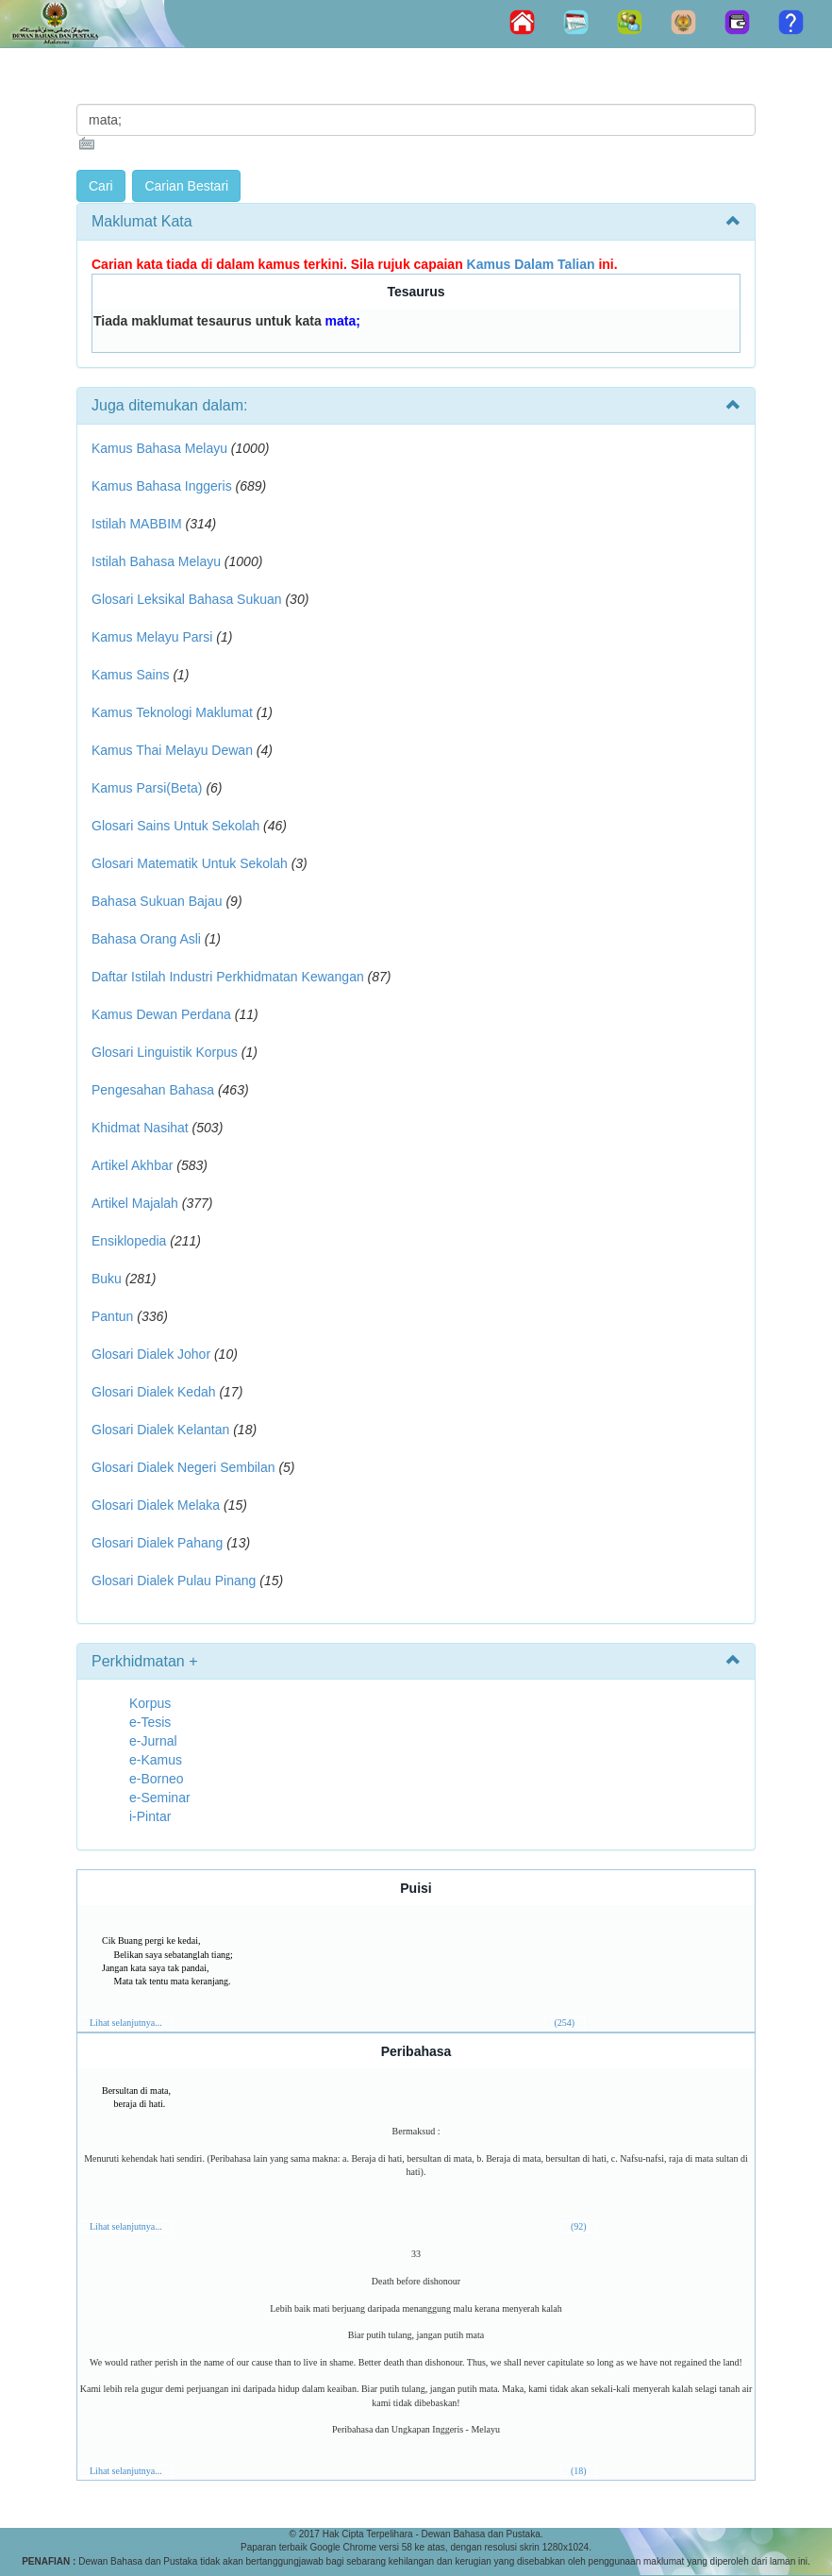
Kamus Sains (130, 674)
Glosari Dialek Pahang (157, 1542)
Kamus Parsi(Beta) (147, 787)
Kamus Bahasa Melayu (161, 448)
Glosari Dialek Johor (151, 1354)
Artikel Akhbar (132, 1165)
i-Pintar (150, 1816)
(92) (579, 2226)
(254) (565, 2022)
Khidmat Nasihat (140, 1127)
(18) (579, 2471)
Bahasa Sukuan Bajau (157, 901)
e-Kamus (155, 1759)
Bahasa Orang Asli (146, 938)
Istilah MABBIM (137, 523)
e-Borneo (156, 1778)
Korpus (150, 1703)
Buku (107, 1278)
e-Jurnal (153, 1740)
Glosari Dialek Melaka (156, 1505)
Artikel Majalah (135, 1203)
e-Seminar (160, 1797)
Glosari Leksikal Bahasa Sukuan (187, 599)
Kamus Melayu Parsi (152, 636)
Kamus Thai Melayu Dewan (172, 750)
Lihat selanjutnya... (126, 2022)
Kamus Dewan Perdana (161, 1014)
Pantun (112, 1316)
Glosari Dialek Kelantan (160, 1429)
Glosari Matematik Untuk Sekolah (190, 863)
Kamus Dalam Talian (531, 264)
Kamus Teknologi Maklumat (172, 712)
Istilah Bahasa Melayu (156, 561)
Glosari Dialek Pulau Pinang (174, 1580)
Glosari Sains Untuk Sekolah (175, 825)
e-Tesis (150, 1722)
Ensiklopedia (129, 1240)
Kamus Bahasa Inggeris (162, 485)
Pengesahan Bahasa (153, 1089)
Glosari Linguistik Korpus (165, 1052)
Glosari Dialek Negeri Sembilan (183, 1467)
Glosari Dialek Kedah (154, 1391)
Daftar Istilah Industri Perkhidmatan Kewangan (228, 976)
